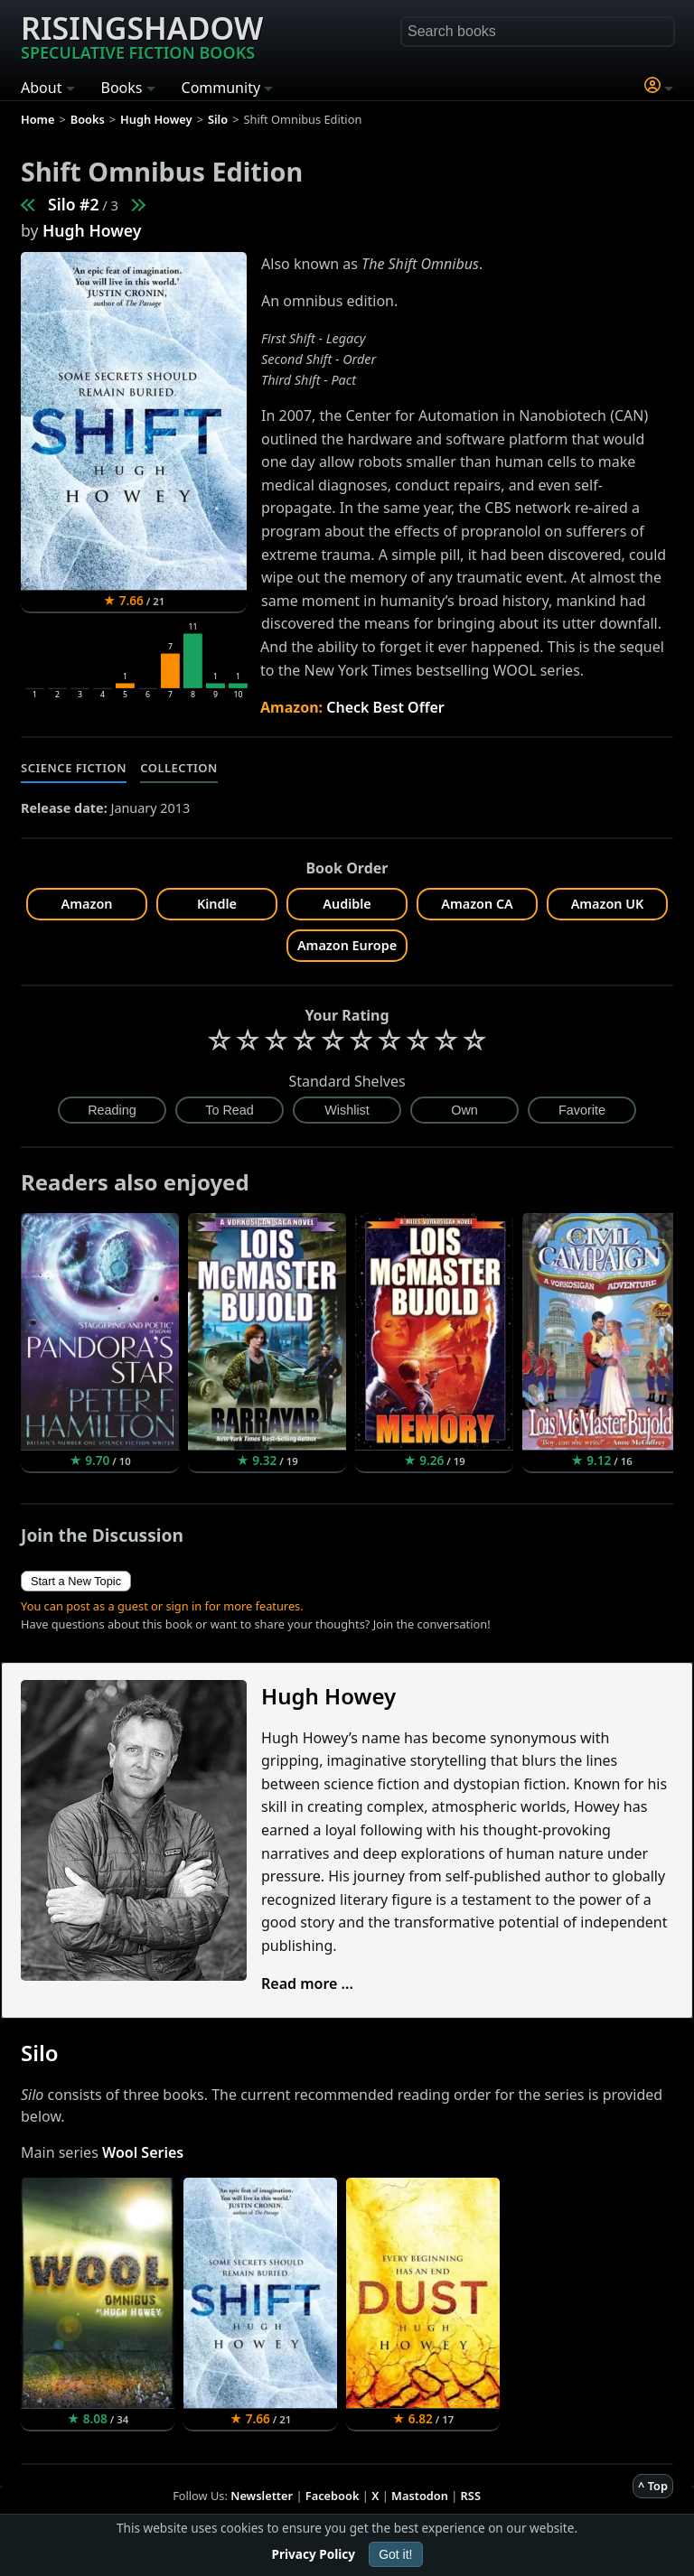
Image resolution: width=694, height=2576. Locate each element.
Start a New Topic (76, 1581)
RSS (471, 2495)
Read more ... (307, 1983)
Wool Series (142, 2152)
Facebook (332, 2495)
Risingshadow (142, 35)
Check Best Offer (385, 707)
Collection (179, 768)
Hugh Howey (91, 230)
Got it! (395, 2554)
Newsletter (261, 2495)
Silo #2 (73, 204)
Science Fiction (74, 768)
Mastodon (419, 2495)
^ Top (653, 2486)
